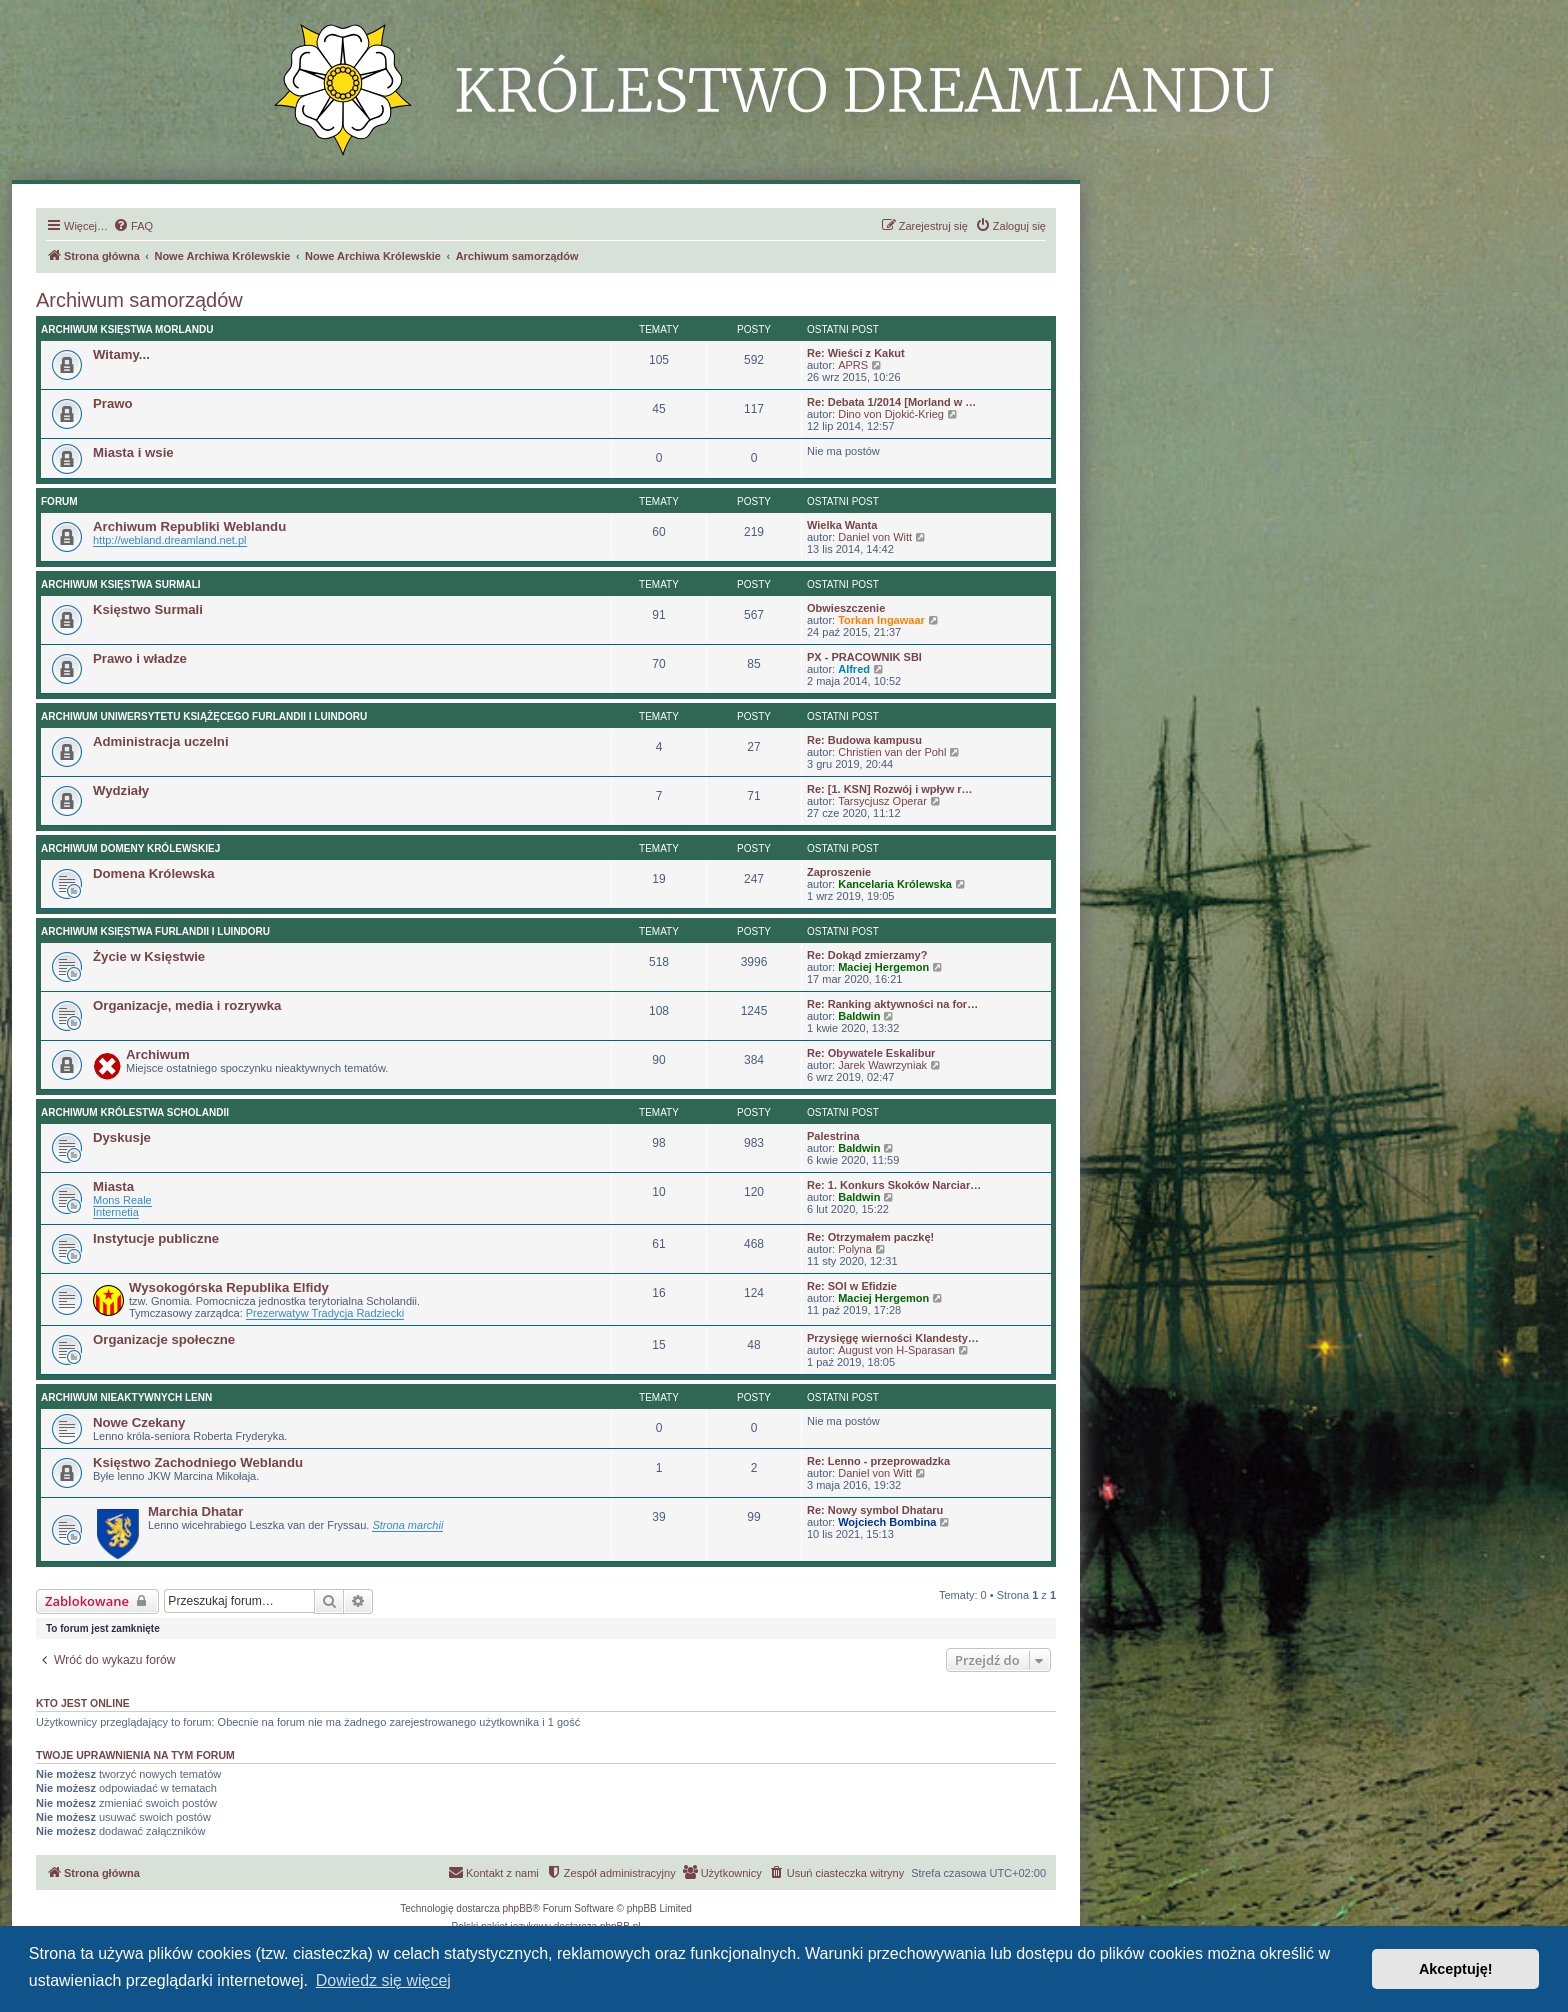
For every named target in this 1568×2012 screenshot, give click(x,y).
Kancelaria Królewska (895, 884)
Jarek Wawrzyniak (882, 1065)
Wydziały (121, 790)
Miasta (113, 1186)
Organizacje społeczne (164, 1339)
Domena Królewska (154, 873)
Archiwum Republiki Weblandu (189, 526)
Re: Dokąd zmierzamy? (867, 955)
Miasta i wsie (133, 452)
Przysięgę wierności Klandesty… (893, 1338)
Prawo (113, 403)
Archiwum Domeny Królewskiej (130, 848)
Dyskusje (122, 1137)
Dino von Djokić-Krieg (891, 414)
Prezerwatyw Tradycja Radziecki (325, 1313)
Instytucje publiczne (156, 1238)
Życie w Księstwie (149, 956)
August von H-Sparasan (896, 1350)
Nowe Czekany (139, 1422)
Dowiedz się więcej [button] (383, 1980)
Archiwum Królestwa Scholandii (135, 1112)
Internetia (116, 1212)
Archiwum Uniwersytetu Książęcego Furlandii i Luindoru (204, 716)
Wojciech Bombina (887, 1522)
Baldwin (859, 1016)
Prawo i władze (140, 658)
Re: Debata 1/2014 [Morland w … (891, 402)
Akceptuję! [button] (1456, 1969)
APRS (853, 365)
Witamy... (121, 354)
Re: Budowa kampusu (864, 740)
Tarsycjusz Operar (882, 801)
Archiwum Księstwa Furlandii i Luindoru (155, 931)
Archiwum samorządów (139, 300)
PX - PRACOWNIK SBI (864, 657)
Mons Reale (122, 1200)
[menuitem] (133, 226)
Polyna (855, 1249)
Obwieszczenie (846, 608)
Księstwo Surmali (148, 609)
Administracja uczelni (161, 741)
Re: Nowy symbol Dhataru (875, 1510)
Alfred (854, 669)
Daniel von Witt (875, 537)
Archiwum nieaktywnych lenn (126, 1397)
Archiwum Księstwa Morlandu (127, 329)
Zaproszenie (839, 872)
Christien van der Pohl (892, 752)
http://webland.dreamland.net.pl (170, 540)
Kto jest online (83, 1703)
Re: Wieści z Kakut (856, 353)
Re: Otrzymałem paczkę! (870, 1237)
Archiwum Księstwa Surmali (121, 584)
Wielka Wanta (842, 525)
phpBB (518, 1908)
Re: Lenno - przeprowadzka (878, 1461)
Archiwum (158, 1054)
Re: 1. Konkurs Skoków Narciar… (894, 1185)
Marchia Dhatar (195, 1511)
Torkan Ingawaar (881, 620)
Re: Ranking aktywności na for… (892, 1004)
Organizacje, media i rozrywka (187, 1005)
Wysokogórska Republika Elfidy (229, 1287)
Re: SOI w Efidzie (852, 1286)
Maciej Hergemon (883, 967)
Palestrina (833, 1136)
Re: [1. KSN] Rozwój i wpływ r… (890, 789)
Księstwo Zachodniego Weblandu (198, 1462)
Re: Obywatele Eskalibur (871, 1053)
